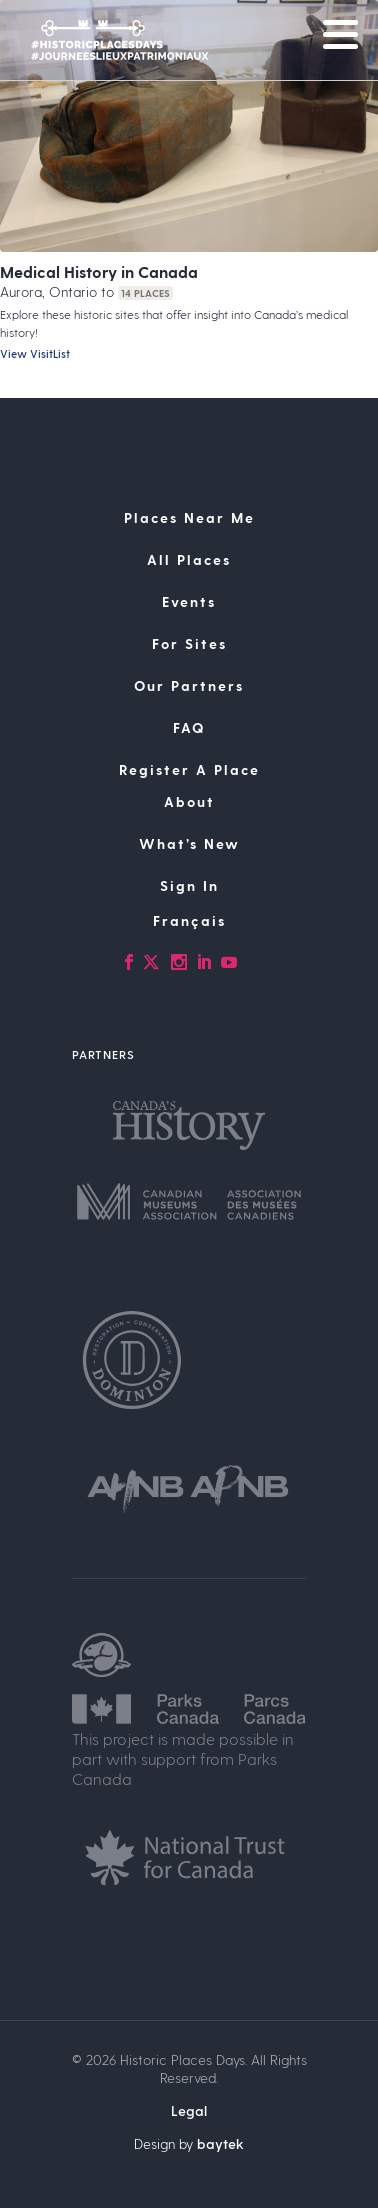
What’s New (189, 843)
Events (189, 601)
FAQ (189, 727)
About (189, 801)
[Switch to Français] (189, 921)
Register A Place (189, 769)
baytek (220, 2143)
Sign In (189, 885)
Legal (189, 2110)
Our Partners (189, 685)
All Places (189, 559)
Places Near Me (189, 517)
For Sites (189, 643)
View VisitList (35, 353)
